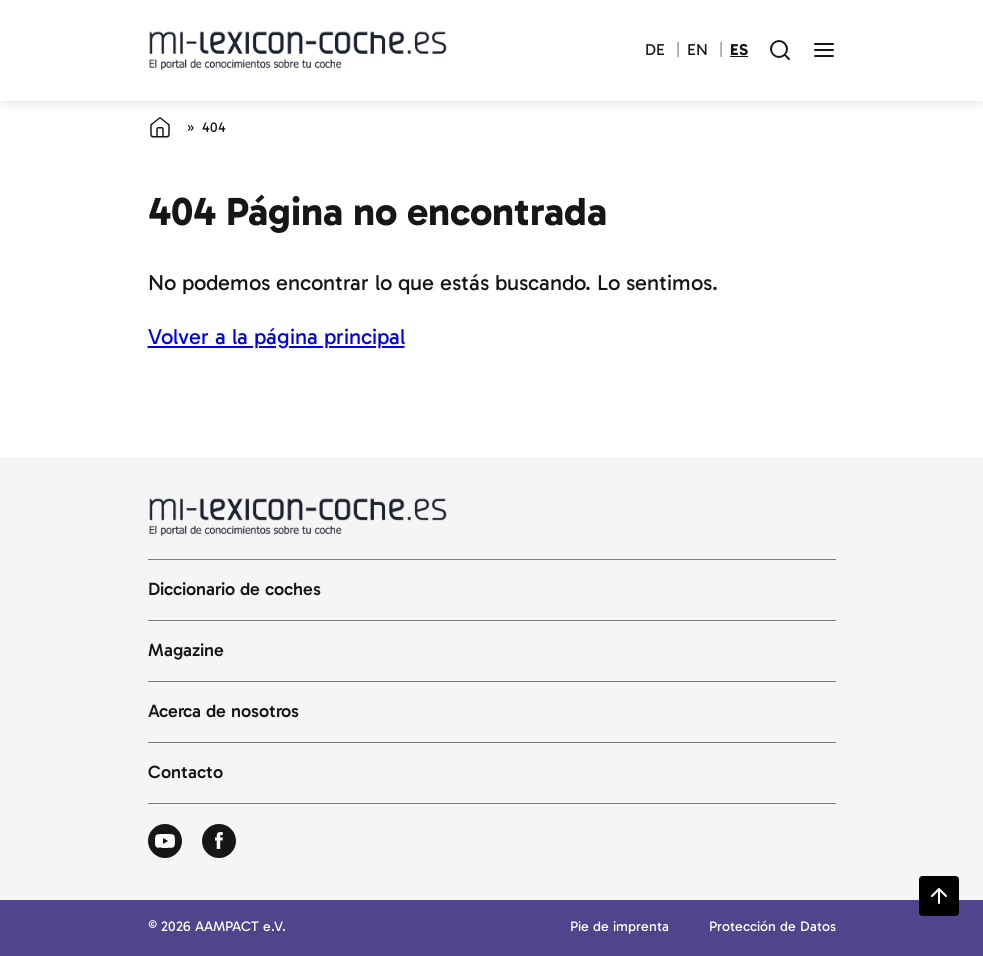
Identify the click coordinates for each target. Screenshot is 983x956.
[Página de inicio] (160, 127)
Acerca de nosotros (223, 712)
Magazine (186, 651)
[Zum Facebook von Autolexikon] (219, 842)
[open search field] (780, 50)
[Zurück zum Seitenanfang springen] (939, 896)
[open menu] (824, 50)
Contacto (185, 773)
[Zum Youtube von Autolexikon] (165, 842)
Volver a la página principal (276, 336)
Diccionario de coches (234, 590)
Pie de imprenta (619, 927)
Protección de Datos (772, 927)
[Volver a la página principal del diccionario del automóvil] (298, 50)
